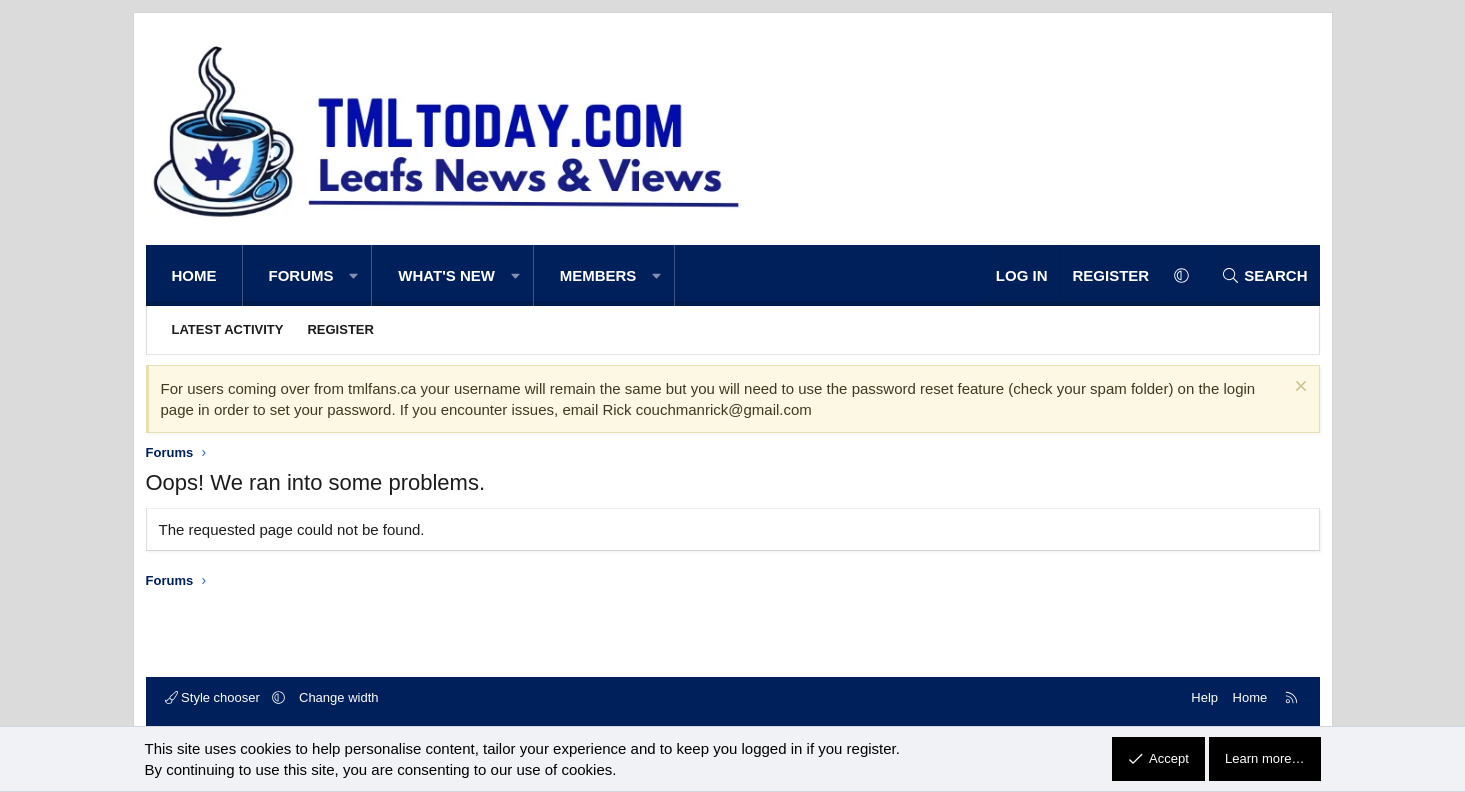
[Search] (1264, 275)
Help (1204, 697)
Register (340, 329)
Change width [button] (339, 697)
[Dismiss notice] (1298, 388)
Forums (301, 275)
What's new (446, 275)
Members (598, 275)
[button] (354, 275)
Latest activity (228, 329)
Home (194, 275)
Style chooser (214, 697)
